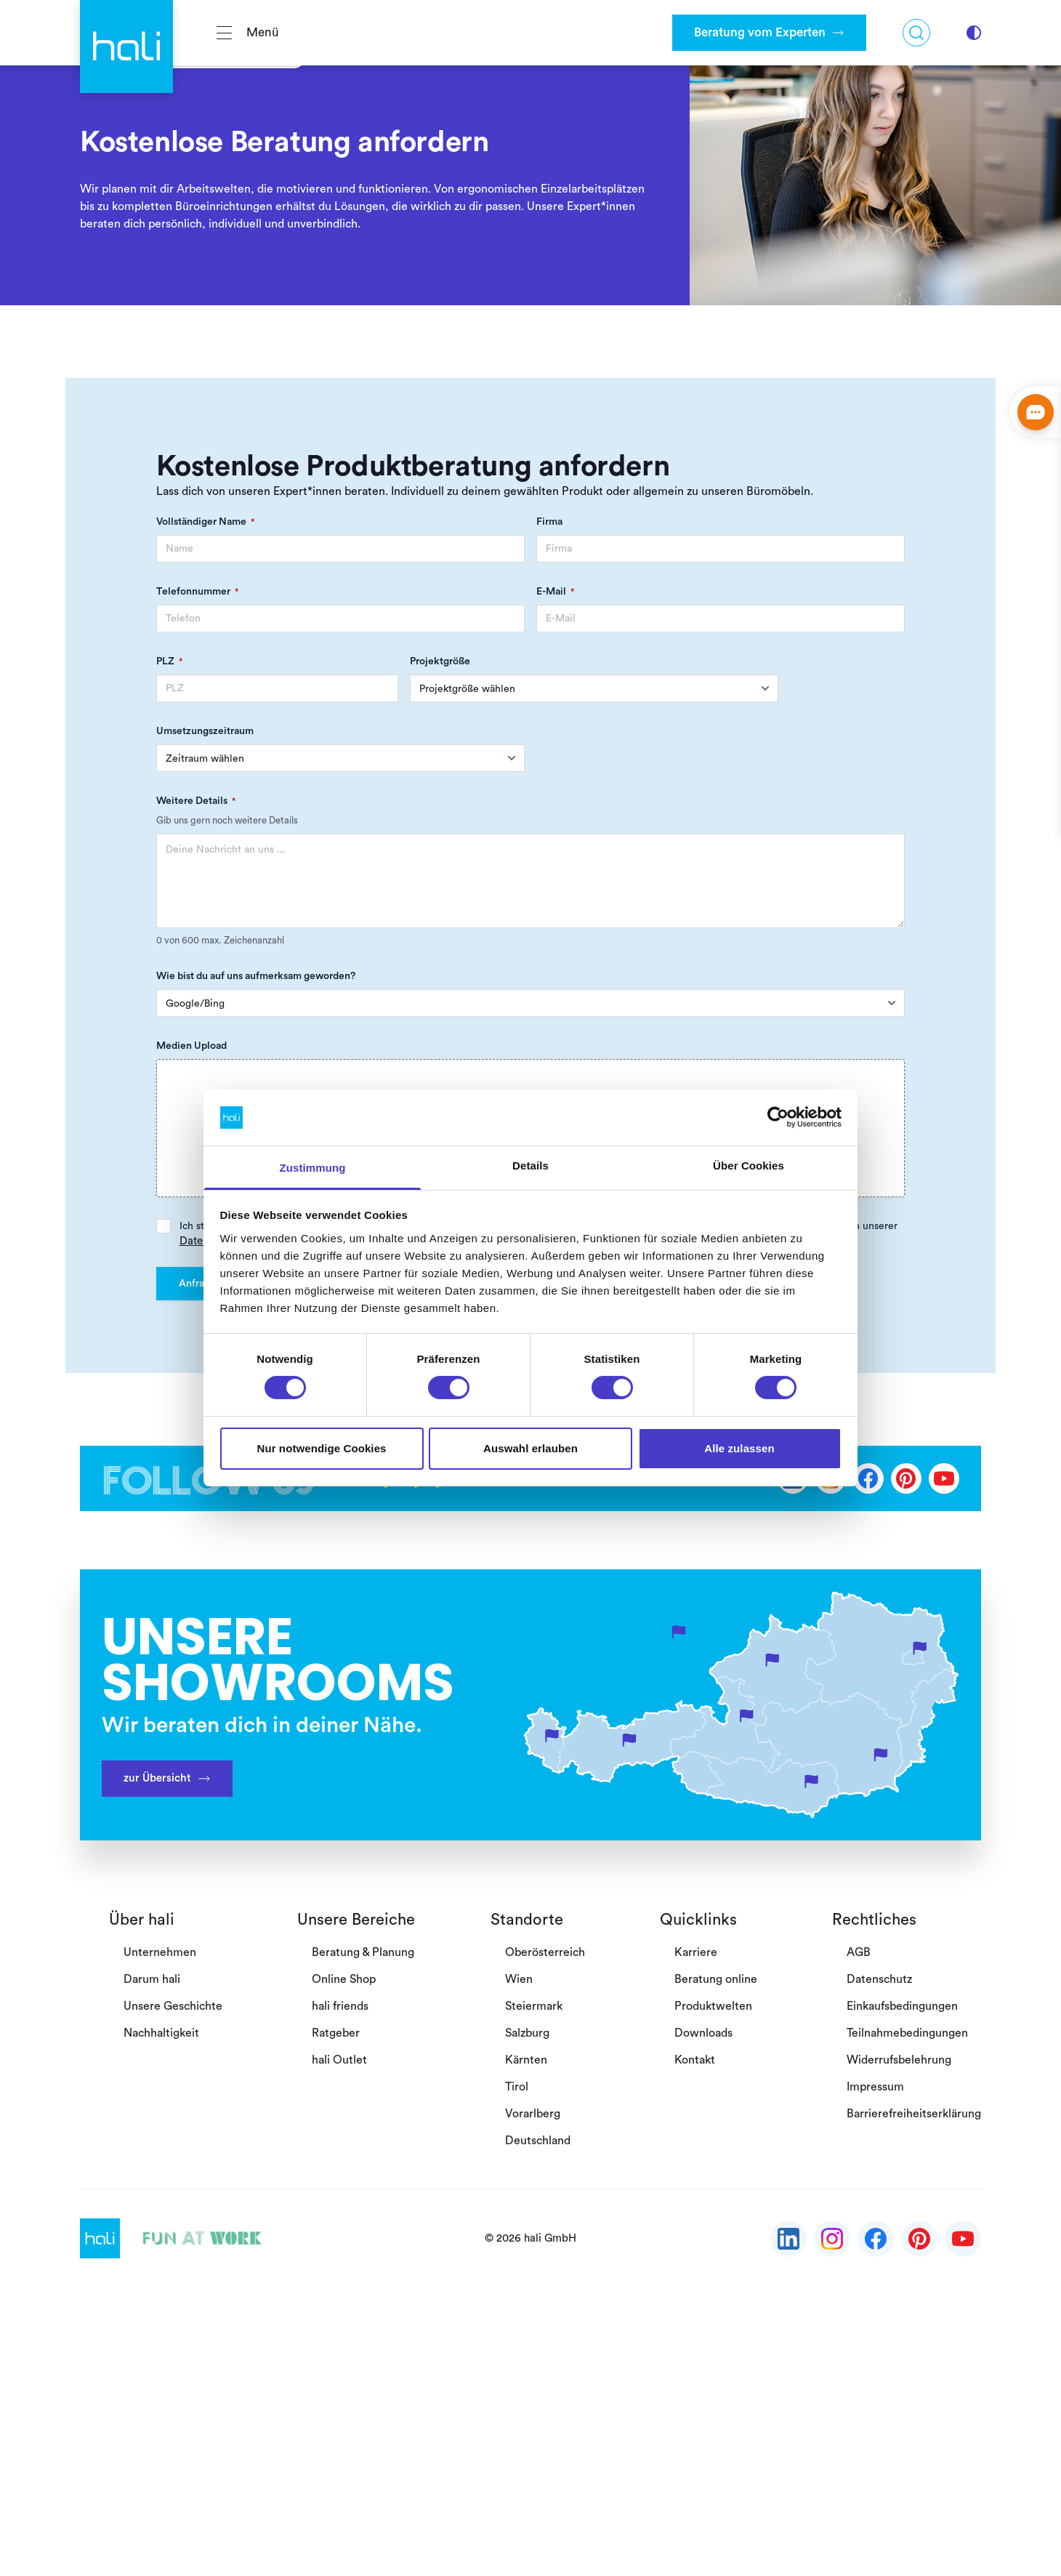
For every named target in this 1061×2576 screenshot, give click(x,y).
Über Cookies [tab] (748, 1165)
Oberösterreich (545, 1952)
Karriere (695, 1952)
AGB (859, 1952)
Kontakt (694, 2060)
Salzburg (527, 2033)
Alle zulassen (739, 1448)
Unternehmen (160, 1952)
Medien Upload (191, 1046)
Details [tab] (530, 1165)
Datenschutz (879, 1979)
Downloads (703, 2033)
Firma (549, 522)
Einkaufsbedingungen (902, 2006)
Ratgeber (336, 2033)
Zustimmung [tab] (313, 1168)
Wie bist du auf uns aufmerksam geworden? (255, 976)
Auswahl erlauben (530, 1448)
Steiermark (533, 2006)
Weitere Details (195, 801)
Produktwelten (713, 2006)
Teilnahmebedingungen (907, 2033)
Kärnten (526, 2060)
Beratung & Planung (363, 1952)
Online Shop (344, 1979)
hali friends (340, 2006)
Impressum (875, 2087)
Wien (519, 1979)
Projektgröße (440, 661)
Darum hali (152, 1979)
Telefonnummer (197, 592)
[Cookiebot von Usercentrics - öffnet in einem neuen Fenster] (778, 1117)
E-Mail (555, 592)
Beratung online (715, 1979)
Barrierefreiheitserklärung (914, 2114)
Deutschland (537, 2140)
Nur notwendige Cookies (321, 1448)
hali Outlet (339, 2060)
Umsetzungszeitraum (205, 731)
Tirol (516, 2087)
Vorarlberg (532, 2114)
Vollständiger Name (205, 522)
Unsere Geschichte (173, 2006)
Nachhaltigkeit (161, 2033)
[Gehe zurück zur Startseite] (126, 32)
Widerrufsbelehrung (899, 2060)
